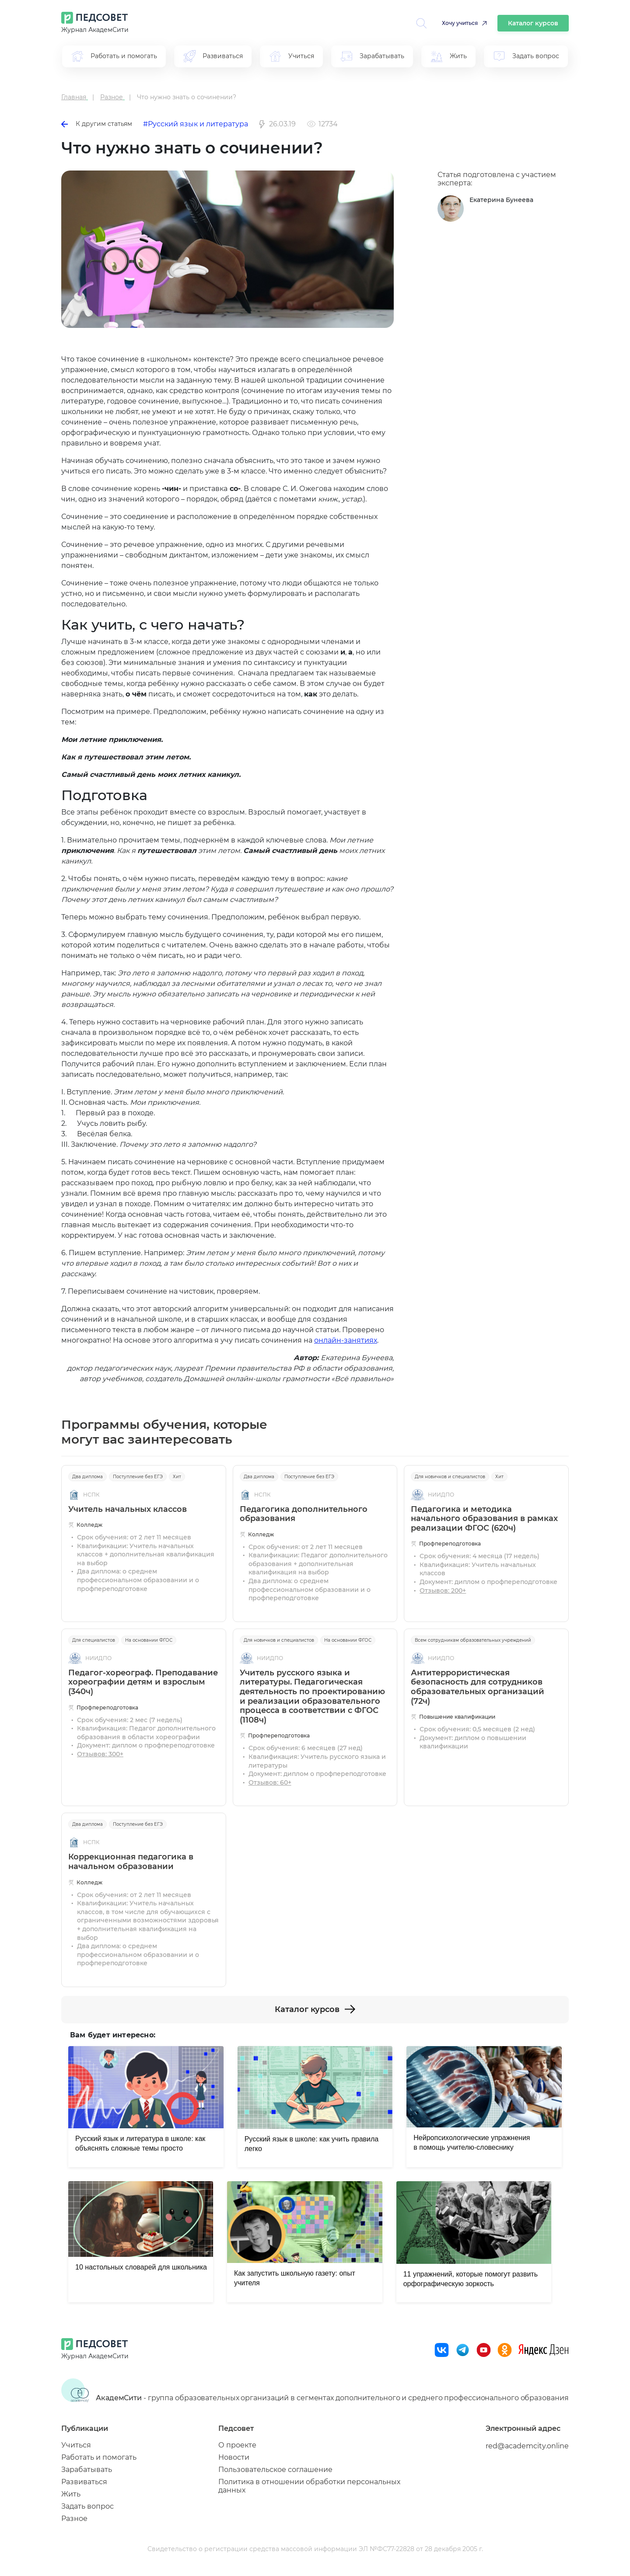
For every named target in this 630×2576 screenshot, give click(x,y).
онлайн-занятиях (345, 1340)
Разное (74, 2518)
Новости (233, 2457)
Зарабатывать (86, 2469)
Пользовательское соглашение (275, 2469)
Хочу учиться (460, 23)
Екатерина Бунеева (501, 200)
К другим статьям (96, 124)
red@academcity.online (527, 2446)
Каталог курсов (533, 23)
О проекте (237, 2445)
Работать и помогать (98, 2457)
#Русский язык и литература (195, 124)
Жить (70, 2494)
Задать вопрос (87, 2506)
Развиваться (84, 2482)
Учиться (76, 2445)
